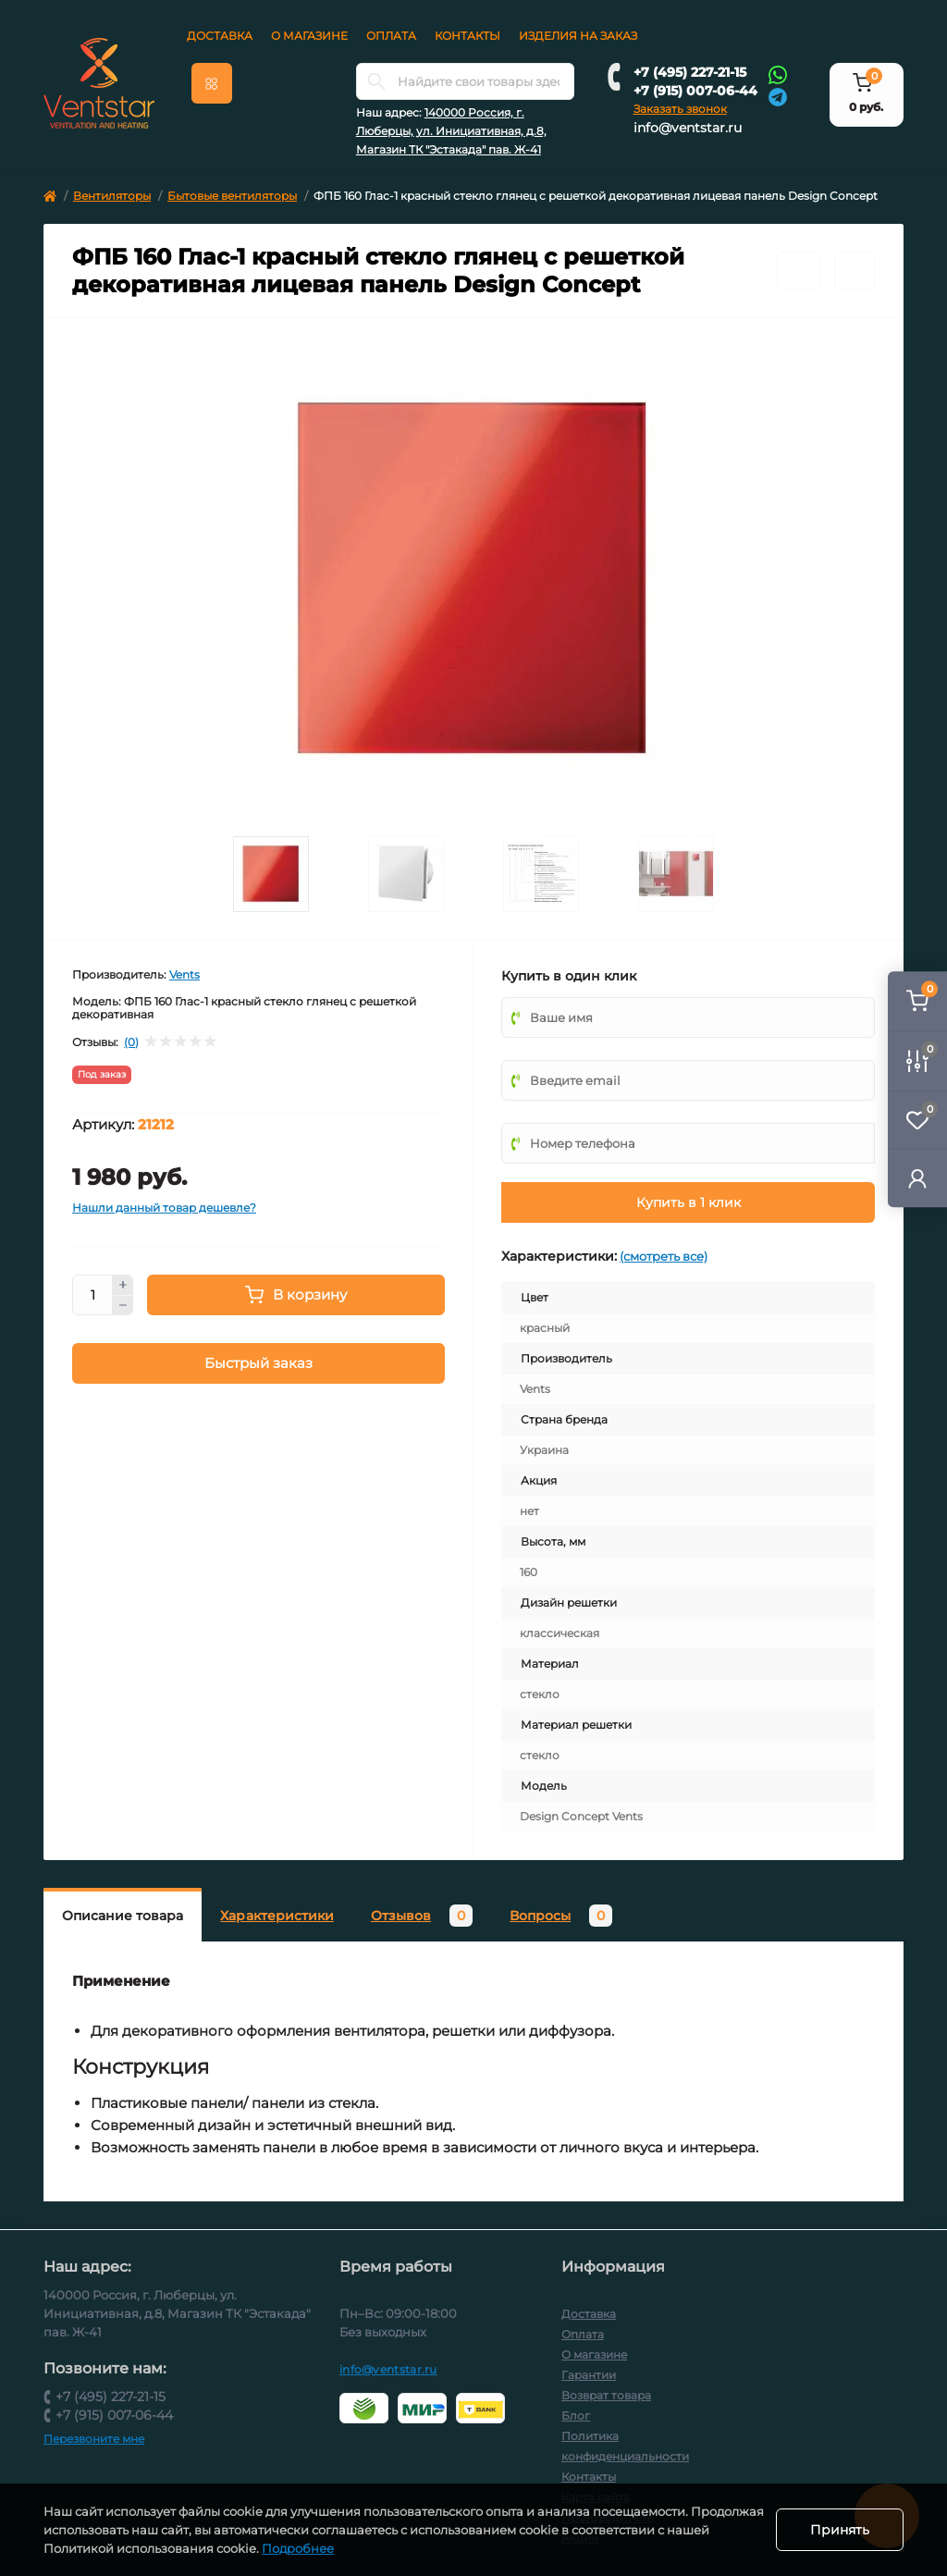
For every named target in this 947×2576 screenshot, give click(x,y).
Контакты (467, 36)
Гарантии (588, 2375)
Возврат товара (606, 2395)
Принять (839, 2529)
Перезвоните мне (93, 2439)
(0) (131, 1042)
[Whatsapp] (778, 74)
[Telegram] (778, 95)
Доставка (219, 36)
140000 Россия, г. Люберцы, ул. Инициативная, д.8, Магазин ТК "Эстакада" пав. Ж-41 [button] (451, 130)
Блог (575, 2415)
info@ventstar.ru (687, 127)
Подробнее (343, 2548)
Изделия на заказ (578, 36)
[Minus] (123, 1306)
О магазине (309, 36)
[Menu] (211, 83)
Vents (184, 974)
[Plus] (123, 1285)
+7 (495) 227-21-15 (689, 72)
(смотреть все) (663, 1256)
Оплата (391, 36)
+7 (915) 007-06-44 (695, 90)
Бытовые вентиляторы (232, 196)
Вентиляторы (112, 196)
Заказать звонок (680, 109)
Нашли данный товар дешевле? (164, 1207)
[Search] (376, 81)
